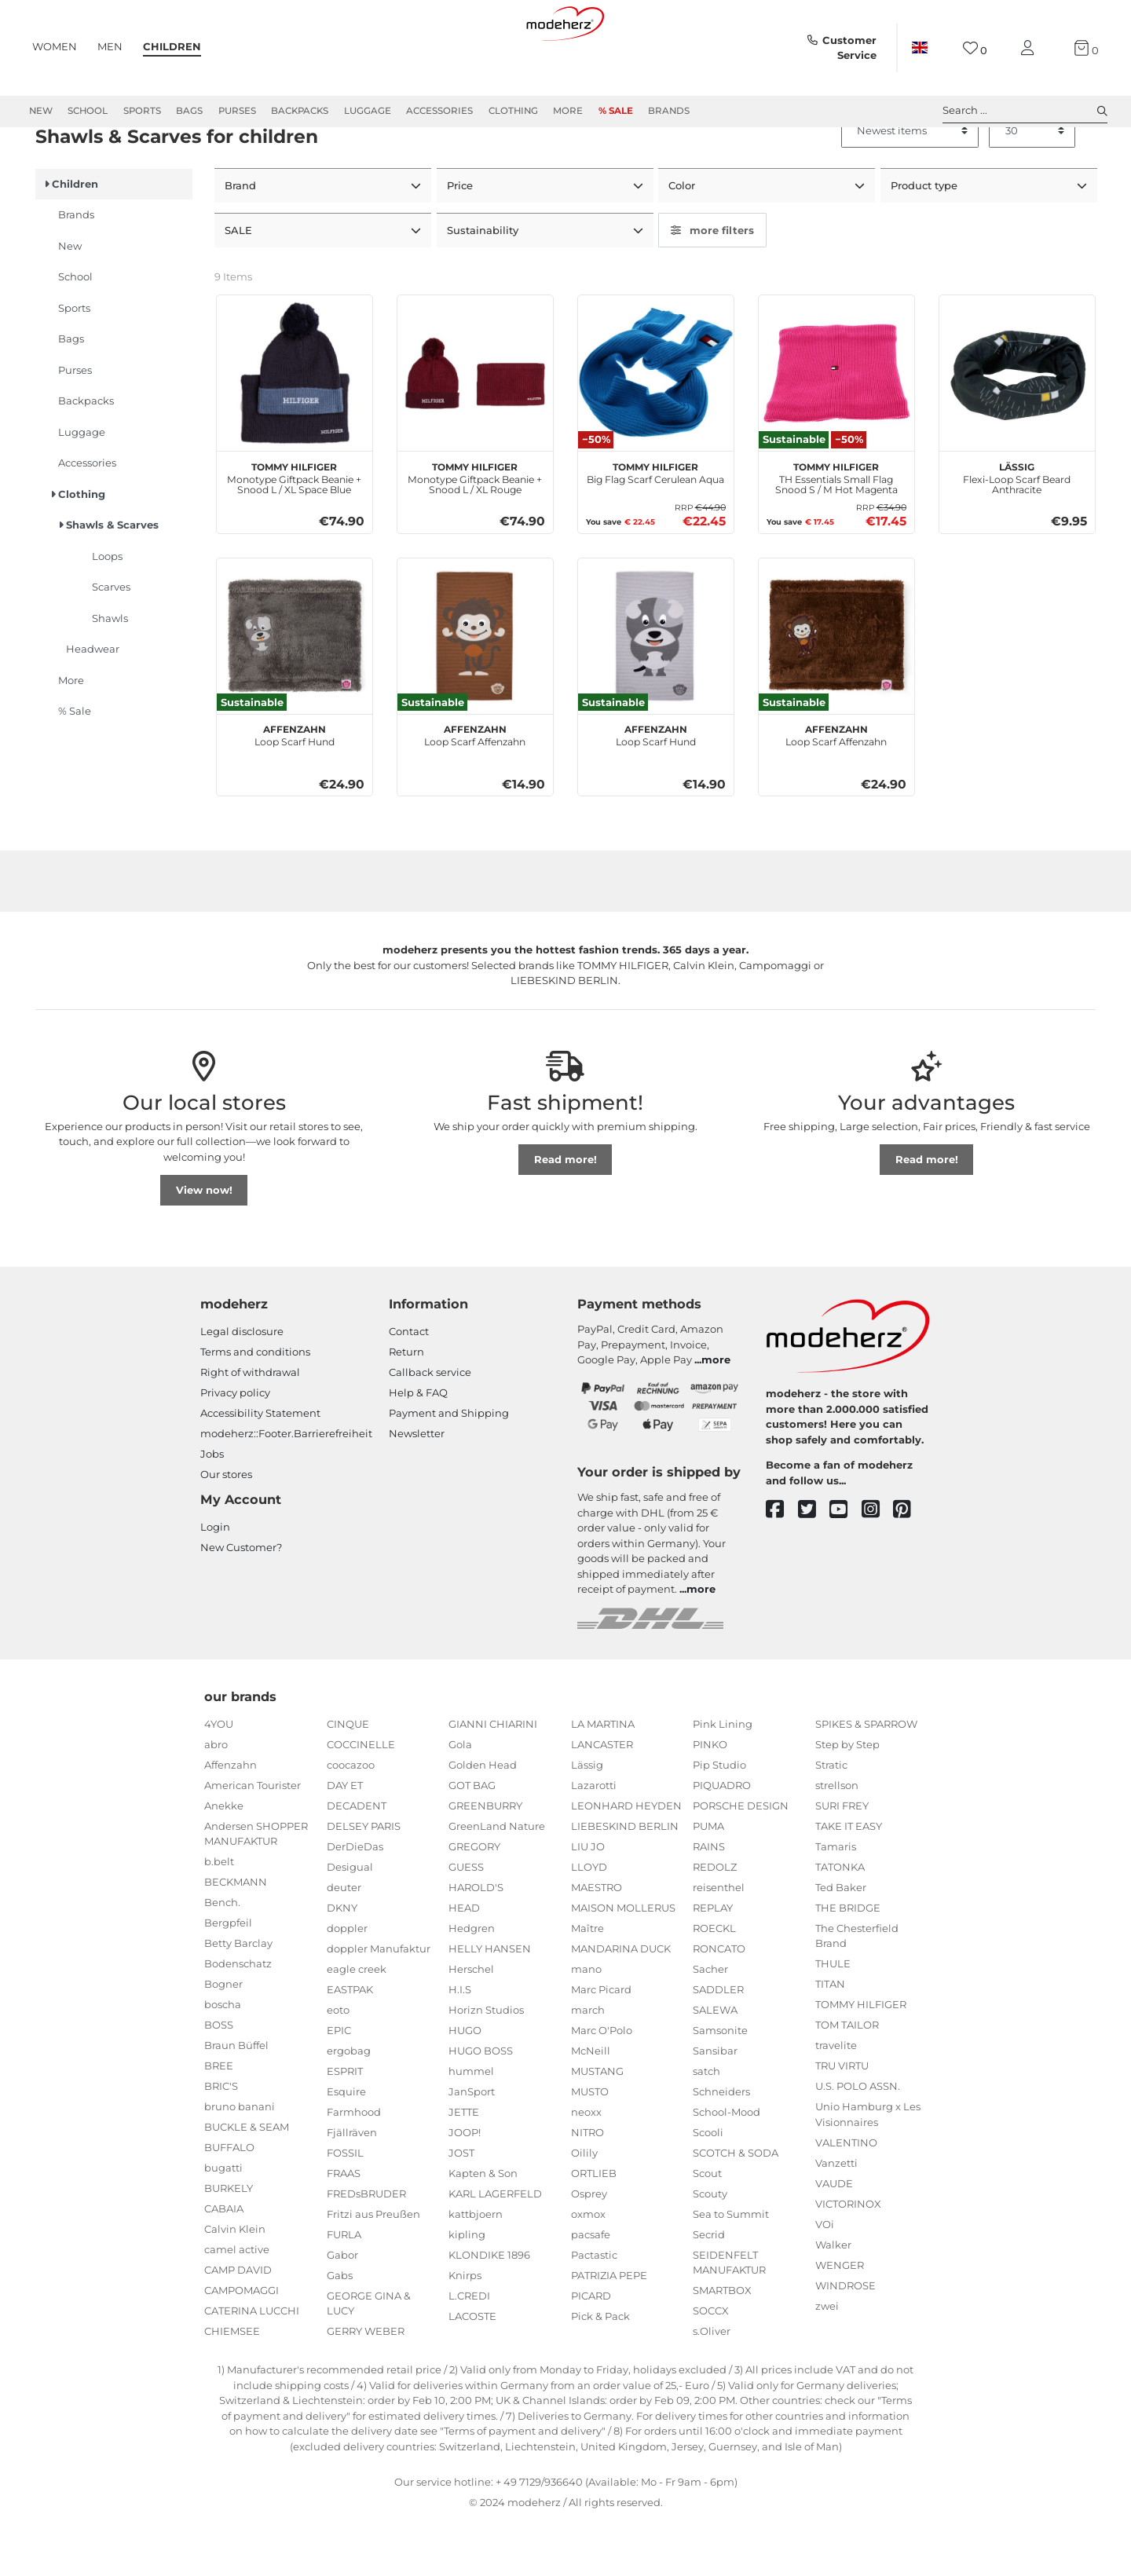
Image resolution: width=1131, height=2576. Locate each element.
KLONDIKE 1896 (489, 2310)
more (715, 1415)
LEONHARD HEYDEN (626, 1861)
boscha (222, 2060)
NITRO (587, 2188)
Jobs (212, 1509)
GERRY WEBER (365, 2386)
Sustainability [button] (484, 286)
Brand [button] (242, 242)
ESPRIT (345, 2126)
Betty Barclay (238, 1998)
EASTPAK (350, 2045)
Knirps (464, 2331)
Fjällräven (352, 2188)
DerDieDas (355, 1902)
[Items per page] (1032, 187)
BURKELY (228, 2244)
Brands (669, 110)
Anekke (223, 1861)
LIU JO (588, 1902)
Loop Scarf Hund (294, 789)
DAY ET (345, 1841)
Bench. (222, 1958)
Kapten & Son (483, 2229)
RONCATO (719, 2004)
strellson (836, 1841)
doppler (347, 1984)
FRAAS (344, 2229)
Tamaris (835, 1902)
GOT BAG (472, 1841)
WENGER (839, 2320)
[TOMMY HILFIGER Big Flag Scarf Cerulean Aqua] (656, 429)
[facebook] (782, 1565)
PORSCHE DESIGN (741, 1861)
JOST (461, 2208)
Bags (189, 110)
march (588, 2065)
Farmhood (354, 2167)
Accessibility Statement (260, 1468)
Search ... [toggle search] (1024, 111)
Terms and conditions (255, 1407)
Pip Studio (719, 1820)
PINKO (710, 1800)
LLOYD (589, 1922)
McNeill (590, 2106)
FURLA (344, 2290)
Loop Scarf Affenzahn (474, 789)
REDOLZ (715, 1922)
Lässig (587, 1820)
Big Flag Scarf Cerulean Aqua (655, 526)
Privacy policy (235, 1448)
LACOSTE (472, 2372)
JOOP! (464, 2188)
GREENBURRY (485, 1861)
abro (216, 1800)
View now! (204, 1245)
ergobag (349, 2106)
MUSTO (590, 2147)
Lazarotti (594, 1841)
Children (172, 46)
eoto (338, 2065)
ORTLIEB (594, 2229)
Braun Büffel (236, 2101)
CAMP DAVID (238, 2325)
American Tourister (252, 1841)
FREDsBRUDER (366, 2249)
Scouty (710, 2249)
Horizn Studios (486, 2065)
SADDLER (718, 2045)
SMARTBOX (722, 2346)
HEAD (464, 1963)
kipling (466, 2290)
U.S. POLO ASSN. (857, 2141)
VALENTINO (846, 2198)
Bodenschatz (238, 2019)
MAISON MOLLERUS (623, 1963)
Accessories (439, 110)
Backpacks (299, 110)
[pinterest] (909, 1565)
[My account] (1030, 48)
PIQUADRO (722, 1841)
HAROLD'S (475, 1943)
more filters (712, 286)
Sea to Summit (731, 2269)
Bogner (223, 2039)
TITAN (830, 2039)
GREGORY (474, 1902)
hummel (471, 2126)
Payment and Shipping (449, 1468)
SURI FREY (842, 1861)
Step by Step (847, 1800)
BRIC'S (221, 2141)
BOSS (218, 2080)
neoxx (586, 2167)
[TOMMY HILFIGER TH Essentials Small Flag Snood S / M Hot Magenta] (836, 429)
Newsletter (417, 1489)
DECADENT (356, 1861)
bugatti (223, 2223)
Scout (707, 2229)
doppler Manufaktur (378, 2004)
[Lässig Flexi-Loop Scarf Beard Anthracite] (1017, 429)
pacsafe (590, 2290)
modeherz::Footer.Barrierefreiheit (286, 1489)
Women (54, 46)
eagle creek (356, 2024)
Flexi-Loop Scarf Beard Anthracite (1017, 531)
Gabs (340, 2331)
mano (586, 2024)
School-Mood (726, 2167)
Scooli (708, 2188)
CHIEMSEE (232, 2386)
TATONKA (840, 1922)
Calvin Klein (234, 2284)
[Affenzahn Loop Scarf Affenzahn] (475, 691)
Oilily (584, 2208)
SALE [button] (240, 286)
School (88, 110)
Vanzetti (836, 2218)
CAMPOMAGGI (241, 2346)
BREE (218, 2121)
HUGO (464, 2086)
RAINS (709, 1902)
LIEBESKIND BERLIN (625, 1881)
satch (706, 2126)
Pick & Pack (600, 2372)
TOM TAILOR (847, 2080)
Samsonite (720, 2086)
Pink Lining (722, 1779)
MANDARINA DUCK (621, 2004)
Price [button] (461, 242)
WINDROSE (845, 2341)
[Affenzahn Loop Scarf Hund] (294, 691)
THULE (833, 2019)
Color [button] (683, 242)
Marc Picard (601, 2045)
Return (406, 1407)
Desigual (350, 1922)
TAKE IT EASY (848, 1881)
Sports (142, 110)
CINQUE (348, 1779)
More (568, 110)
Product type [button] (925, 242)
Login (215, 1582)
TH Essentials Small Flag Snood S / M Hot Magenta (836, 531)
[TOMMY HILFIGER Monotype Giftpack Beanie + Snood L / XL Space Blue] (294, 429)
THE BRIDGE (847, 1963)
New (41, 110)
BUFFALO (229, 2203)
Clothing (513, 110)
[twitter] (814, 1565)
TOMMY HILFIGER (860, 2060)
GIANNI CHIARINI (492, 1779)
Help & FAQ (418, 1448)
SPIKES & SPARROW (866, 1779)
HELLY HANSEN (489, 2004)
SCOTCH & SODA (735, 2208)
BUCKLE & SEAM (246, 2182)
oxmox (588, 2269)
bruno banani (239, 2162)
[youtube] (845, 1565)
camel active (236, 2305)
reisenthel (719, 1943)
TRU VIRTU (842, 2121)
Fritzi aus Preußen (373, 2269)
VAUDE (834, 2239)
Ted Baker (840, 1943)
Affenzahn (230, 1820)
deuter (344, 1943)
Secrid (709, 2290)
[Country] (920, 48)
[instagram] (878, 1565)
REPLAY (713, 1963)
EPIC (339, 2086)
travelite (836, 2101)
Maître (587, 1984)
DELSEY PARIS (364, 1881)
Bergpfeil (228, 1978)
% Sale (615, 110)
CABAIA (223, 2264)
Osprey (589, 2249)
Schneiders (721, 2147)
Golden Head (482, 1820)
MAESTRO (596, 1943)
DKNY (342, 1963)
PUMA (708, 1881)
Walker (833, 2300)
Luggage (367, 110)
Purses (237, 110)
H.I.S (459, 2045)
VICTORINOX (848, 2259)
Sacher (710, 2024)
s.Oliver (711, 2386)
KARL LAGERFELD (495, 2249)
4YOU (218, 1779)
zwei (827, 2361)
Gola (460, 1800)
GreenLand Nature (496, 1881)
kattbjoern (475, 2269)
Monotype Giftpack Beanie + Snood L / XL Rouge (475, 531)
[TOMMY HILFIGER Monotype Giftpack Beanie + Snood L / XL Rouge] (475, 429)
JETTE (463, 2167)
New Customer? (241, 1603)
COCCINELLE (361, 1800)
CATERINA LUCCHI (251, 2366)
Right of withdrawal (250, 1428)
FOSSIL (345, 2208)
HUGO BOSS (480, 2106)
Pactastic (594, 2310)
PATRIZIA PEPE (609, 2331)
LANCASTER (602, 1800)
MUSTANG (597, 2126)
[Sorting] (910, 187)
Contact (409, 1387)
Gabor (342, 2310)
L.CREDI (469, 2351)
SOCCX (711, 2366)
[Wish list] (975, 48)
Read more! (565, 1215)
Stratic (831, 1820)
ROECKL (714, 1984)
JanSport (471, 2147)
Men (110, 46)
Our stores (226, 1530)
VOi (824, 2280)
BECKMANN (235, 1937)
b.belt (219, 1917)
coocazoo (351, 1820)
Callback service (430, 1428)
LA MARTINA (603, 1779)
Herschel (471, 2024)
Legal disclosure (242, 1387)
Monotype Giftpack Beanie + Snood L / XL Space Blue (294, 531)
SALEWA (715, 2065)
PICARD (591, 2351)
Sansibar (715, 2106)
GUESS (466, 1922)
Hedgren (471, 1984)
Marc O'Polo (601, 2086)
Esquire (346, 2147)
